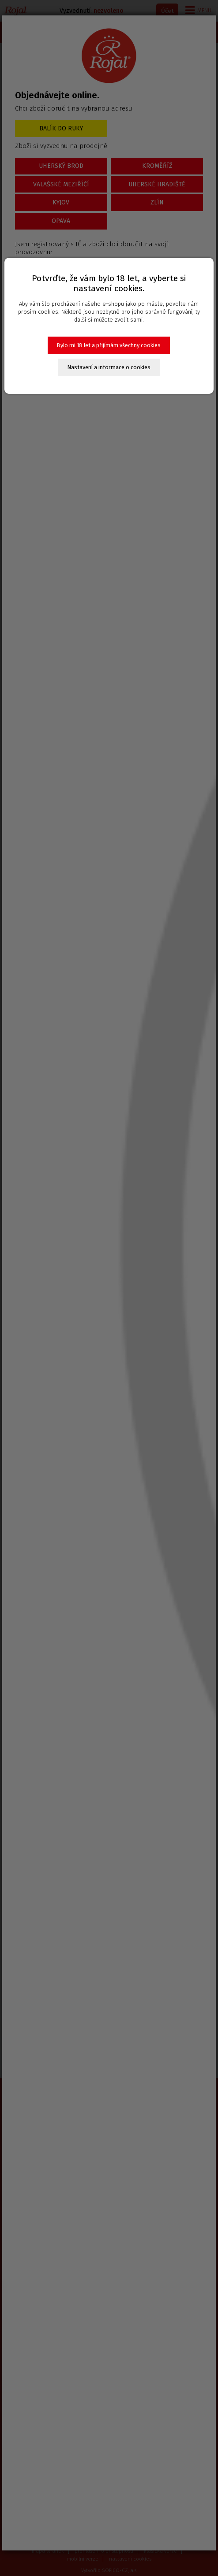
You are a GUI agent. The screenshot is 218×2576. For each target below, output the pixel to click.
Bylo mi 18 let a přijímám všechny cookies (109, 345)
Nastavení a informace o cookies (109, 367)
